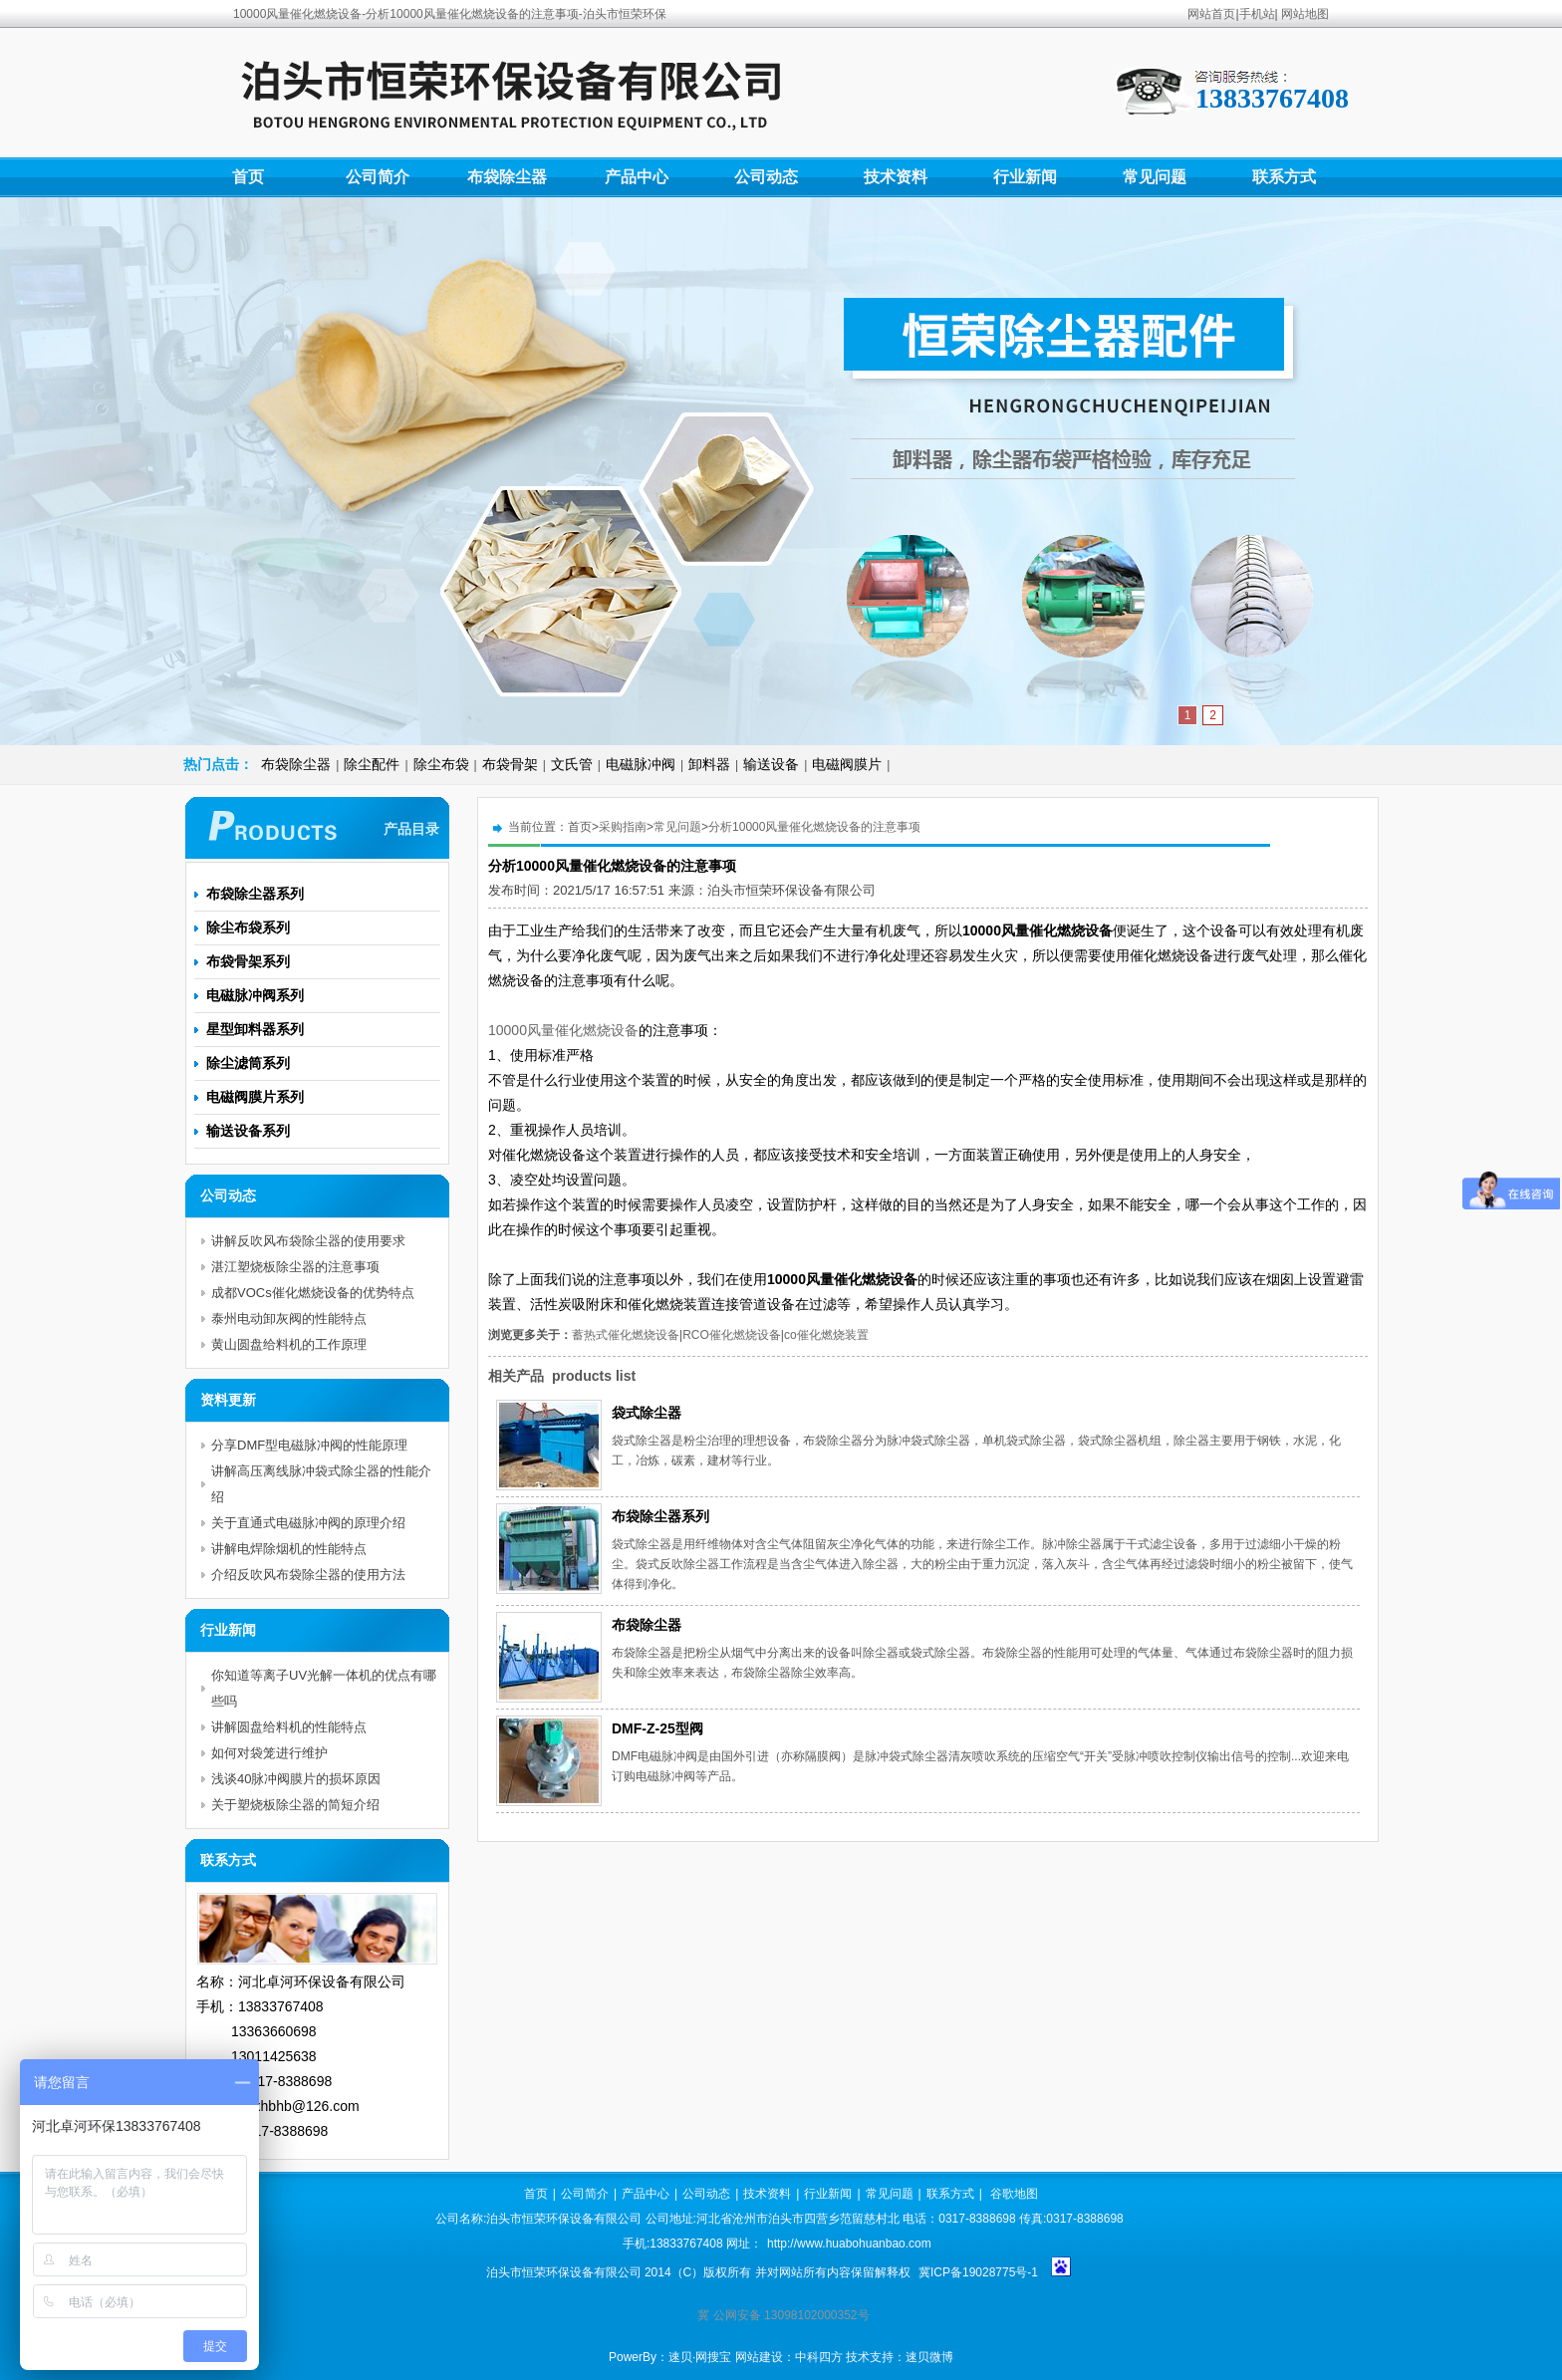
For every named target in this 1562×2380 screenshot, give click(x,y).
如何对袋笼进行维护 (269, 1752)
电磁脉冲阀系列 (255, 995)
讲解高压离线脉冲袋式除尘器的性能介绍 (321, 1483)
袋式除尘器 (646, 1413)
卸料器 (709, 764)
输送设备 (771, 764)
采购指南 (623, 827)
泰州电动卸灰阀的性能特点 (289, 1318)
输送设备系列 (248, 1131)
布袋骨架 (510, 764)
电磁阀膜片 (847, 764)
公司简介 (377, 176)
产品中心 (636, 176)
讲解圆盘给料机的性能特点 (289, 1726)
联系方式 (1284, 176)
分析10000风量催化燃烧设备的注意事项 (814, 827)
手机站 (1257, 14)
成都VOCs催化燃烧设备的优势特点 (312, 1292)
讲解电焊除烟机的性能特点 (289, 1548)
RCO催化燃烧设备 (731, 1335)
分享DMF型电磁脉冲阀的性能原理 (309, 1445)
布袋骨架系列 (248, 961)
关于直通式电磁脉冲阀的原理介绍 (308, 1522)
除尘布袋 (441, 764)
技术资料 (895, 176)
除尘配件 (371, 764)
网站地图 (1305, 14)
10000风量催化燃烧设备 (563, 1030)
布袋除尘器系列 (660, 1516)
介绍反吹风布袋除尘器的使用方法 (308, 1574)
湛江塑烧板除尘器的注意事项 (295, 1266)
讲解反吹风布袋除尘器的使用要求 (308, 1240)
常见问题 (1154, 176)
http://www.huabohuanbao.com (849, 2243)
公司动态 (766, 176)
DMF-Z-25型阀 (657, 1728)
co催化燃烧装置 (826, 1335)
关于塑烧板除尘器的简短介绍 (295, 1804)
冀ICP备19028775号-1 (978, 2272)
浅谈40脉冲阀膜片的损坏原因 (296, 1778)
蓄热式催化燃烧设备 (625, 1335)
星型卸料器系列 (255, 1029)
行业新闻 (1025, 176)
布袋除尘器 (507, 176)
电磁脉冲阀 (640, 764)
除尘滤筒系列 (248, 1063)
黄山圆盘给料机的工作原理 (289, 1344)
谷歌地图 (1014, 2194)
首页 (248, 176)
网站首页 (1211, 14)
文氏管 (572, 764)
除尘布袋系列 (248, 927)
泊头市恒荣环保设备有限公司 (791, 890)
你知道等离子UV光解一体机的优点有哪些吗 (323, 1688)
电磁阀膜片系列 (255, 1097)
